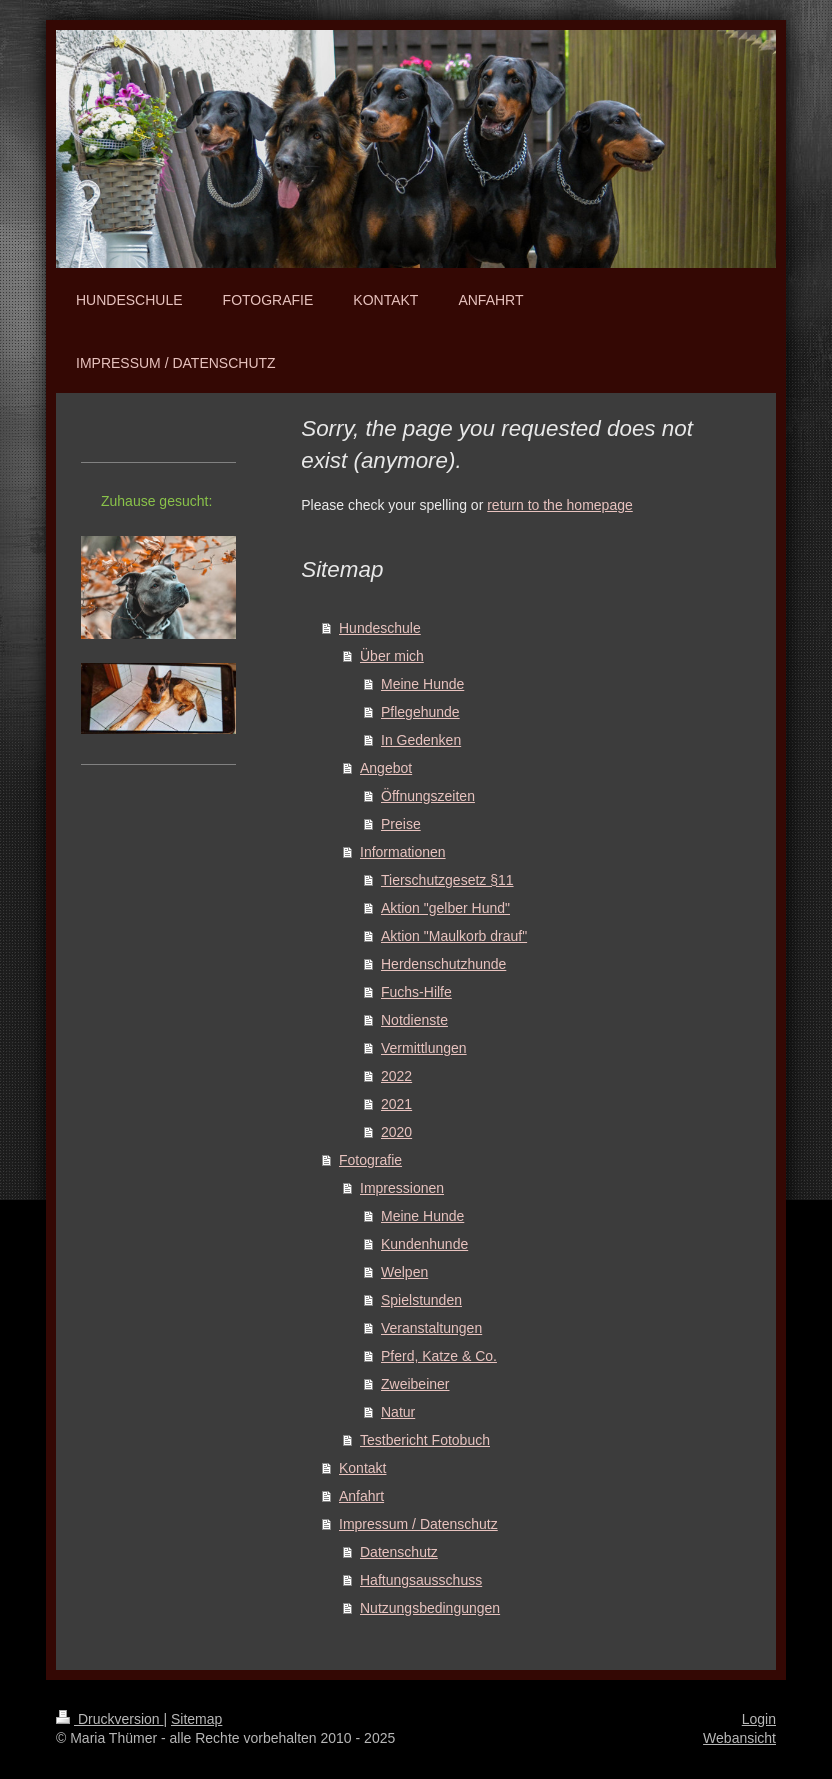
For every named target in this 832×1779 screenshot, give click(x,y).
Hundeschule (380, 628)
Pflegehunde (420, 712)
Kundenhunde (424, 1244)
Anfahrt (361, 1496)
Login (759, 1719)
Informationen (403, 852)
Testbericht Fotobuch (425, 1440)
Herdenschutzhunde (443, 964)
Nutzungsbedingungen (430, 1608)
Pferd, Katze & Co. (439, 1356)
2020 (396, 1132)
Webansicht (739, 1738)
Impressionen (402, 1188)
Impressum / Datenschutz (418, 1524)
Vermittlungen (424, 1048)
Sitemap (196, 1719)
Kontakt (362, 1468)
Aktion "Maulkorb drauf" (454, 936)
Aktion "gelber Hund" (445, 908)
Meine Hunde (422, 684)
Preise (401, 824)
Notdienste (414, 1020)
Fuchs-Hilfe (416, 992)
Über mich (392, 656)
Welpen (404, 1272)
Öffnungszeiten (428, 796)
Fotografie (370, 1160)
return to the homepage (560, 505)
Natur (398, 1412)
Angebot (386, 768)
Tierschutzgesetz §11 (447, 880)
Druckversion (109, 1719)
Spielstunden (421, 1300)
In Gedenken (421, 740)
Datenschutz (399, 1552)
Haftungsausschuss (421, 1580)
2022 (396, 1076)
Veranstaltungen (431, 1328)
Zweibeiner (415, 1384)
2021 (396, 1104)
